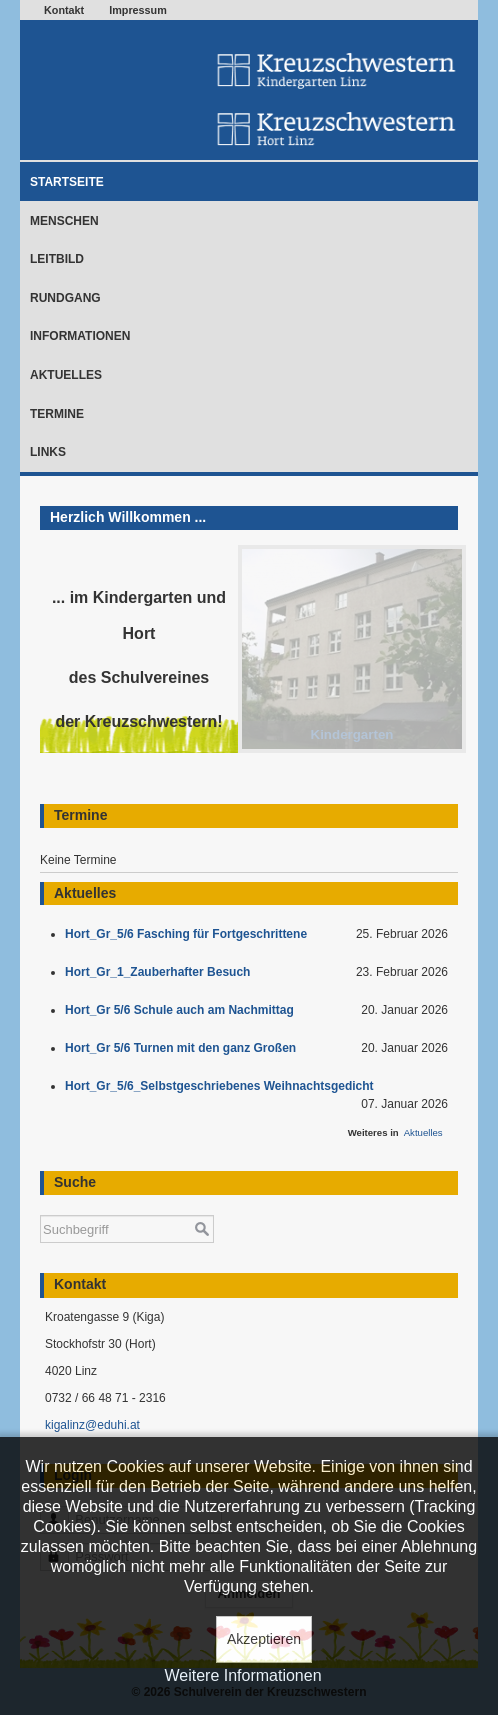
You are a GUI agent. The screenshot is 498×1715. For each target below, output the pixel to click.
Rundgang (65, 298)
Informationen (80, 336)
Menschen (64, 221)
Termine (57, 414)
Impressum (138, 10)
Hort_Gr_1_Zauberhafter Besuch (161, 972)
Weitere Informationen (242, 1675)
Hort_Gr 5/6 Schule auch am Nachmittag (182, 1010)
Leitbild (57, 259)
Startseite (67, 182)
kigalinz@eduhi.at (92, 1425)
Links (48, 452)
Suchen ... (40, 1205)
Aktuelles (66, 375)
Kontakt (64, 10)
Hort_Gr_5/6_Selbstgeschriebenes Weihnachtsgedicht (222, 1086)
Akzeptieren (264, 1639)
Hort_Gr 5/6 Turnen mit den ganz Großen (184, 1048)
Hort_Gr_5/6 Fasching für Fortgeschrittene (189, 934)
